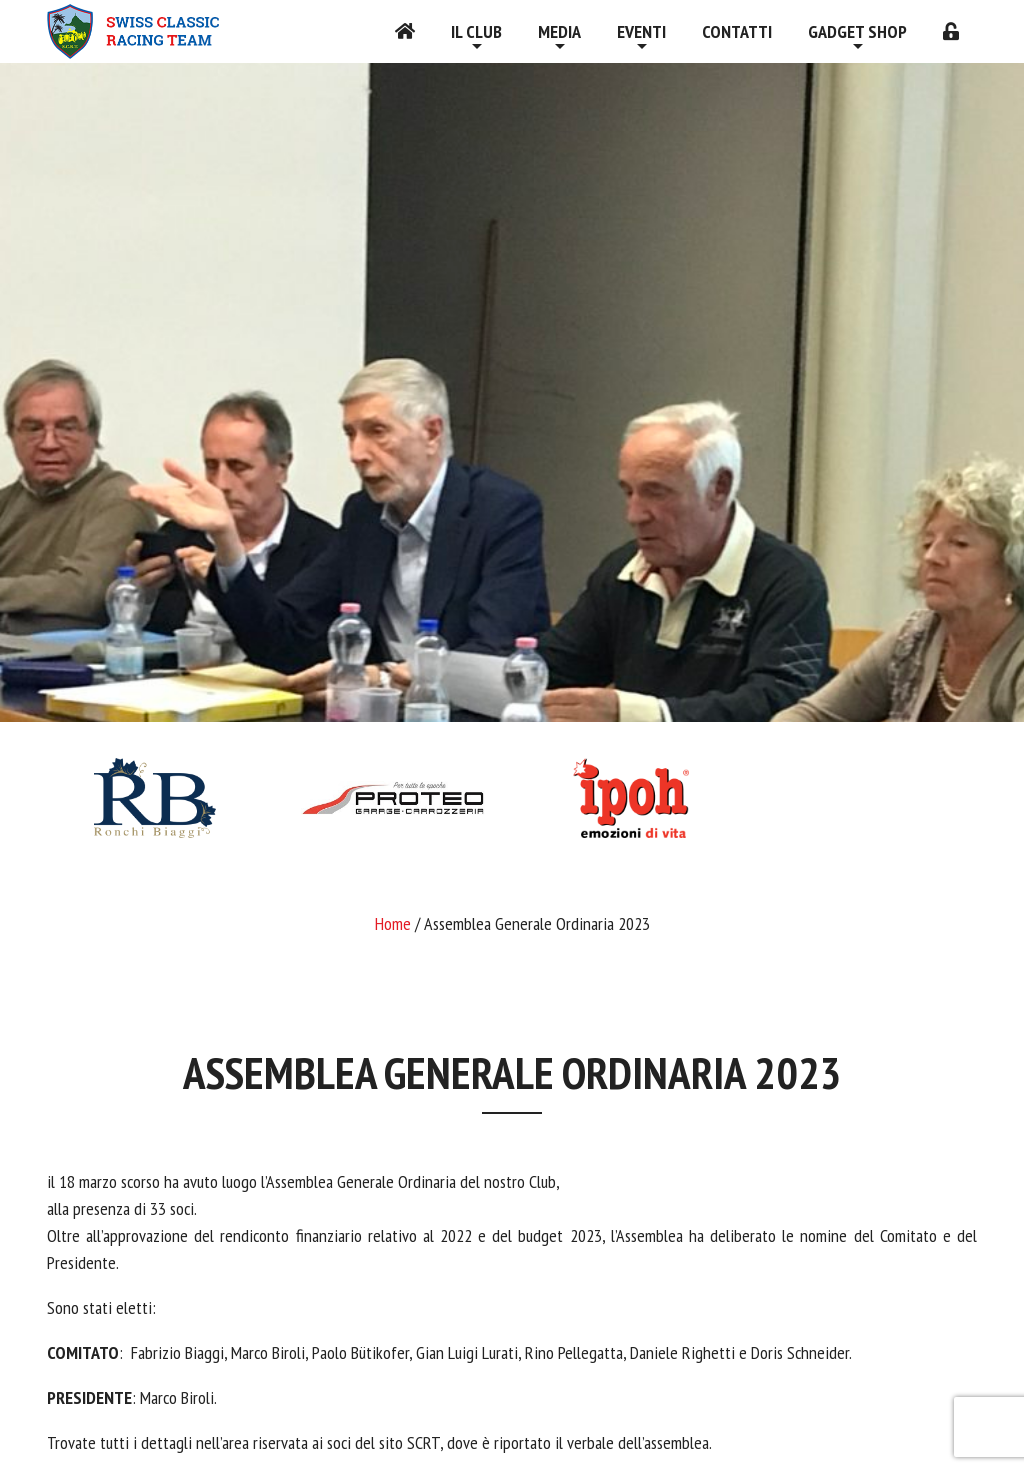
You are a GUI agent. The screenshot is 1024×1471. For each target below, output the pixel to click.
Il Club (476, 31)
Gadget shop (857, 31)
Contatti (737, 31)
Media (559, 31)
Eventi (641, 31)
